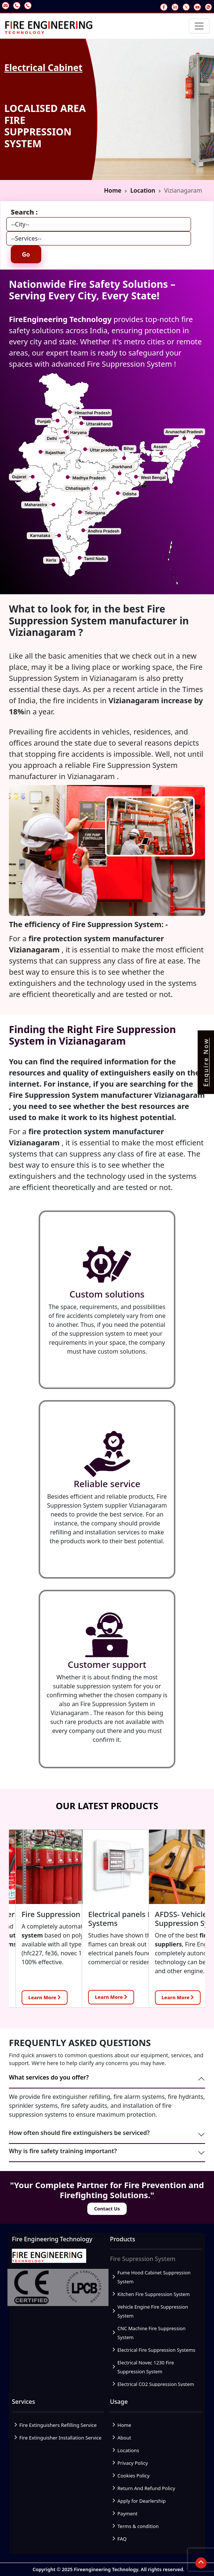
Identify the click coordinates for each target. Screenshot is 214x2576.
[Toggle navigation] (199, 26)
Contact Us (107, 2208)
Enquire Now (206, 1062)
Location (142, 190)
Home (112, 190)
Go (26, 254)
